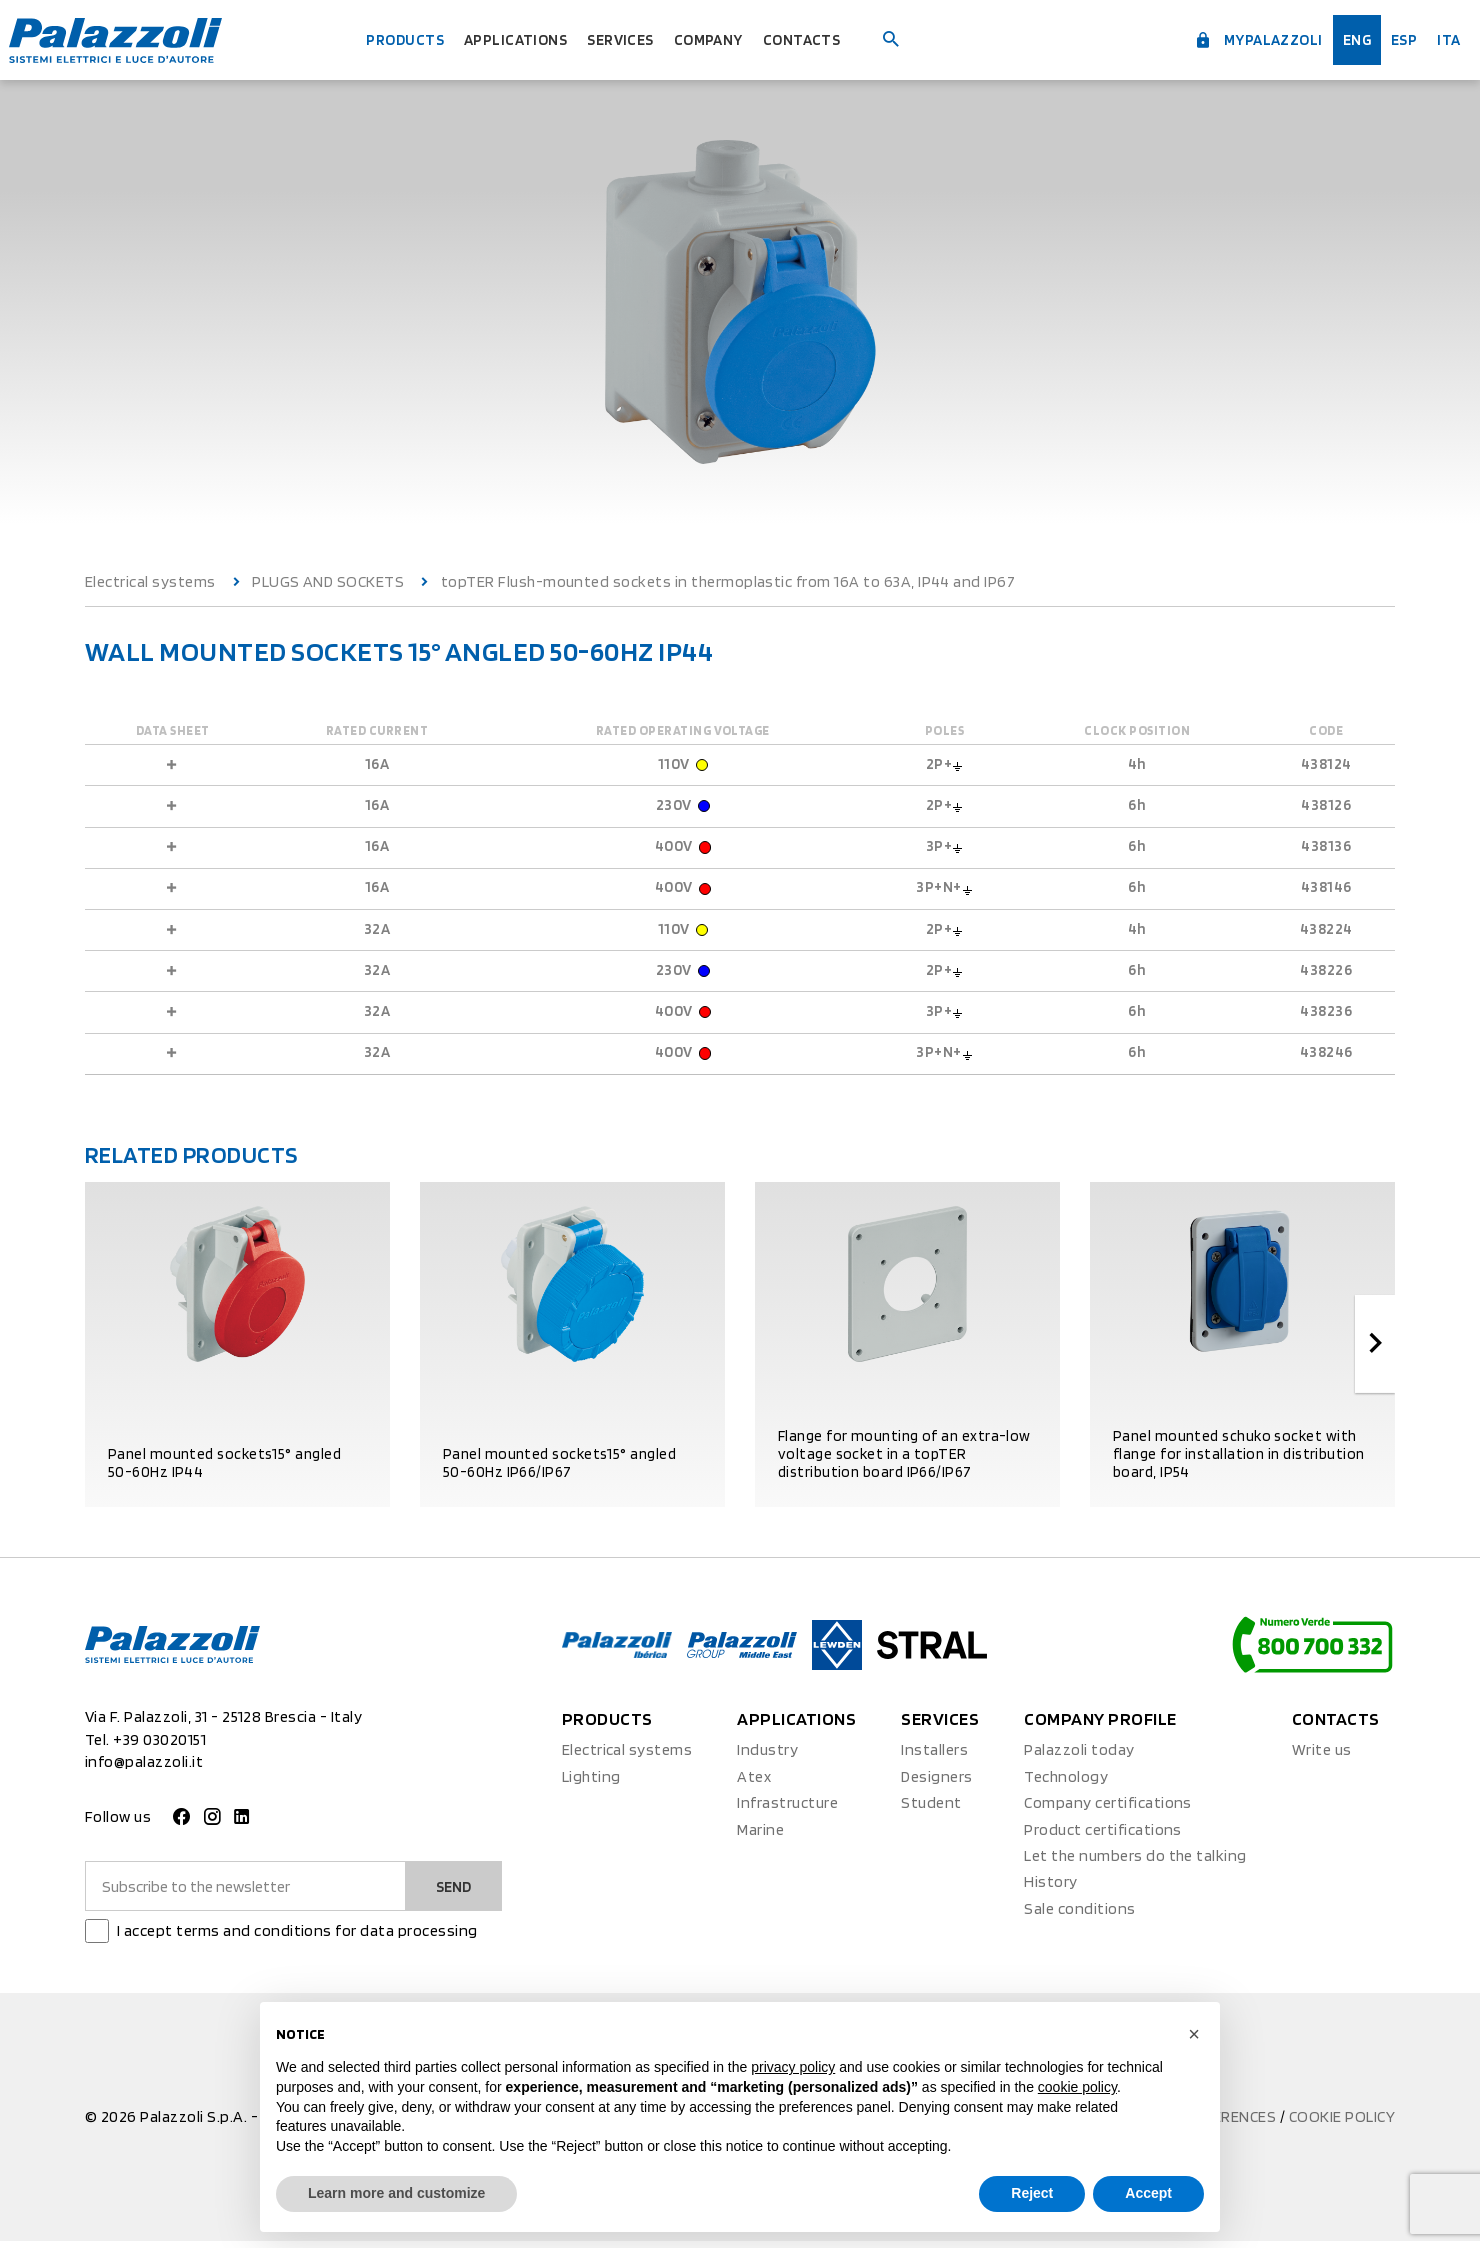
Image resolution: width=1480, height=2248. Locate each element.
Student (931, 1808)
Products (382, 39)
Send (451, 1891)
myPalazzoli (1230, 38)
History (1050, 1888)
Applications (506, 39)
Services (625, 39)
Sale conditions (1079, 1914)
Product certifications (1103, 1835)
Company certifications (1108, 1808)
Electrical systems (150, 582)
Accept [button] (1148, 2193)
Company (724, 39)
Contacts (828, 39)
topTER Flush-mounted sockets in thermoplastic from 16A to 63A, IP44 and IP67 (728, 582)
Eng (1342, 39)
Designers (936, 1782)
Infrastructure (787, 1808)
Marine (760, 1835)
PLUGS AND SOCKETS (328, 582)
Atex (754, 1782)
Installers (934, 1756)
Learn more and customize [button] (396, 2193)
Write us (1322, 1756)
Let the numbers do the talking (1135, 1861)
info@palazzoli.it (144, 1767)
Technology (1066, 1782)
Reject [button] (1032, 2193)
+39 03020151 (159, 1745)
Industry (767, 1756)
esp (1393, 39)
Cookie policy (1342, 2122)
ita (1442, 39)
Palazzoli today (1079, 1756)
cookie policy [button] (1077, 2087)
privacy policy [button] (793, 2067)
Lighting (591, 1782)
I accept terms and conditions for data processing (297, 1936)
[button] (1194, 2034)
